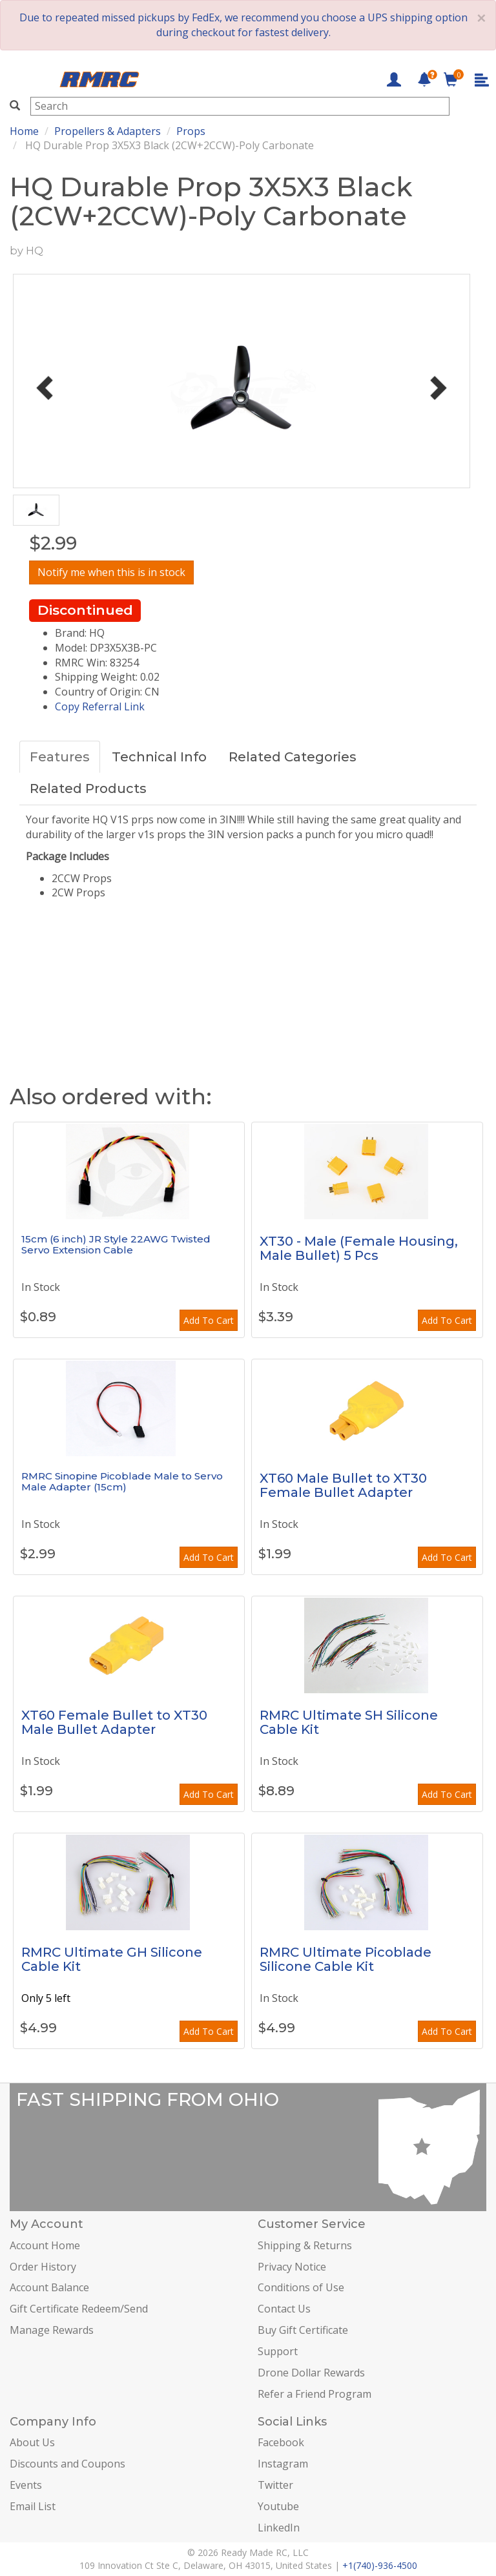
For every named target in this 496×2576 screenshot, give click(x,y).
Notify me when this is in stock (111, 572)
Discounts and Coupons (67, 2464)
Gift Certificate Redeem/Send (79, 2309)
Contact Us (284, 2309)
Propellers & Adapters (107, 131)
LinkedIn (279, 2527)
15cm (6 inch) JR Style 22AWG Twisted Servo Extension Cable (116, 1244)
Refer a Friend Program (314, 2394)
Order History (43, 2267)
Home (24, 131)
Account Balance (49, 2287)
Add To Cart (208, 1320)
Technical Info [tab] (159, 757)
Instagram (283, 2464)
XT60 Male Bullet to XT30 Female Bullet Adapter (343, 1485)
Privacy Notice (292, 2267)
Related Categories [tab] (292, 757)
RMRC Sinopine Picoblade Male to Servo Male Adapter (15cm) (122, 1481)
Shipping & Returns (305, 2245)
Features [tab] (60, 757)
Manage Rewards (52, 2330)
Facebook (281, 2442)
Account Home (45, 2245)
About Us (32, 2442)
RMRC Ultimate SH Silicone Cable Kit (349, 1722)
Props (190, 131)
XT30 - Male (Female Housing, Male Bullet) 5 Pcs (359, 1248)
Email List (33, 2506)
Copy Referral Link (100, 706)
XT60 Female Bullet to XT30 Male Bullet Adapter (114, 1722)
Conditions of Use (301, 2287)
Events (26, 2485)
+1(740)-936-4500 (379, 2565)
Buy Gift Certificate (303, 2330)
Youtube (278, 2506)
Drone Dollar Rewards (311, 2372)
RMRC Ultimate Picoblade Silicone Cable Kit (345, 1959)
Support (278, 2351)
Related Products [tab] (88, 788)
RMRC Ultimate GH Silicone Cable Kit (111, 1959)
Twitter (275, 2485)
